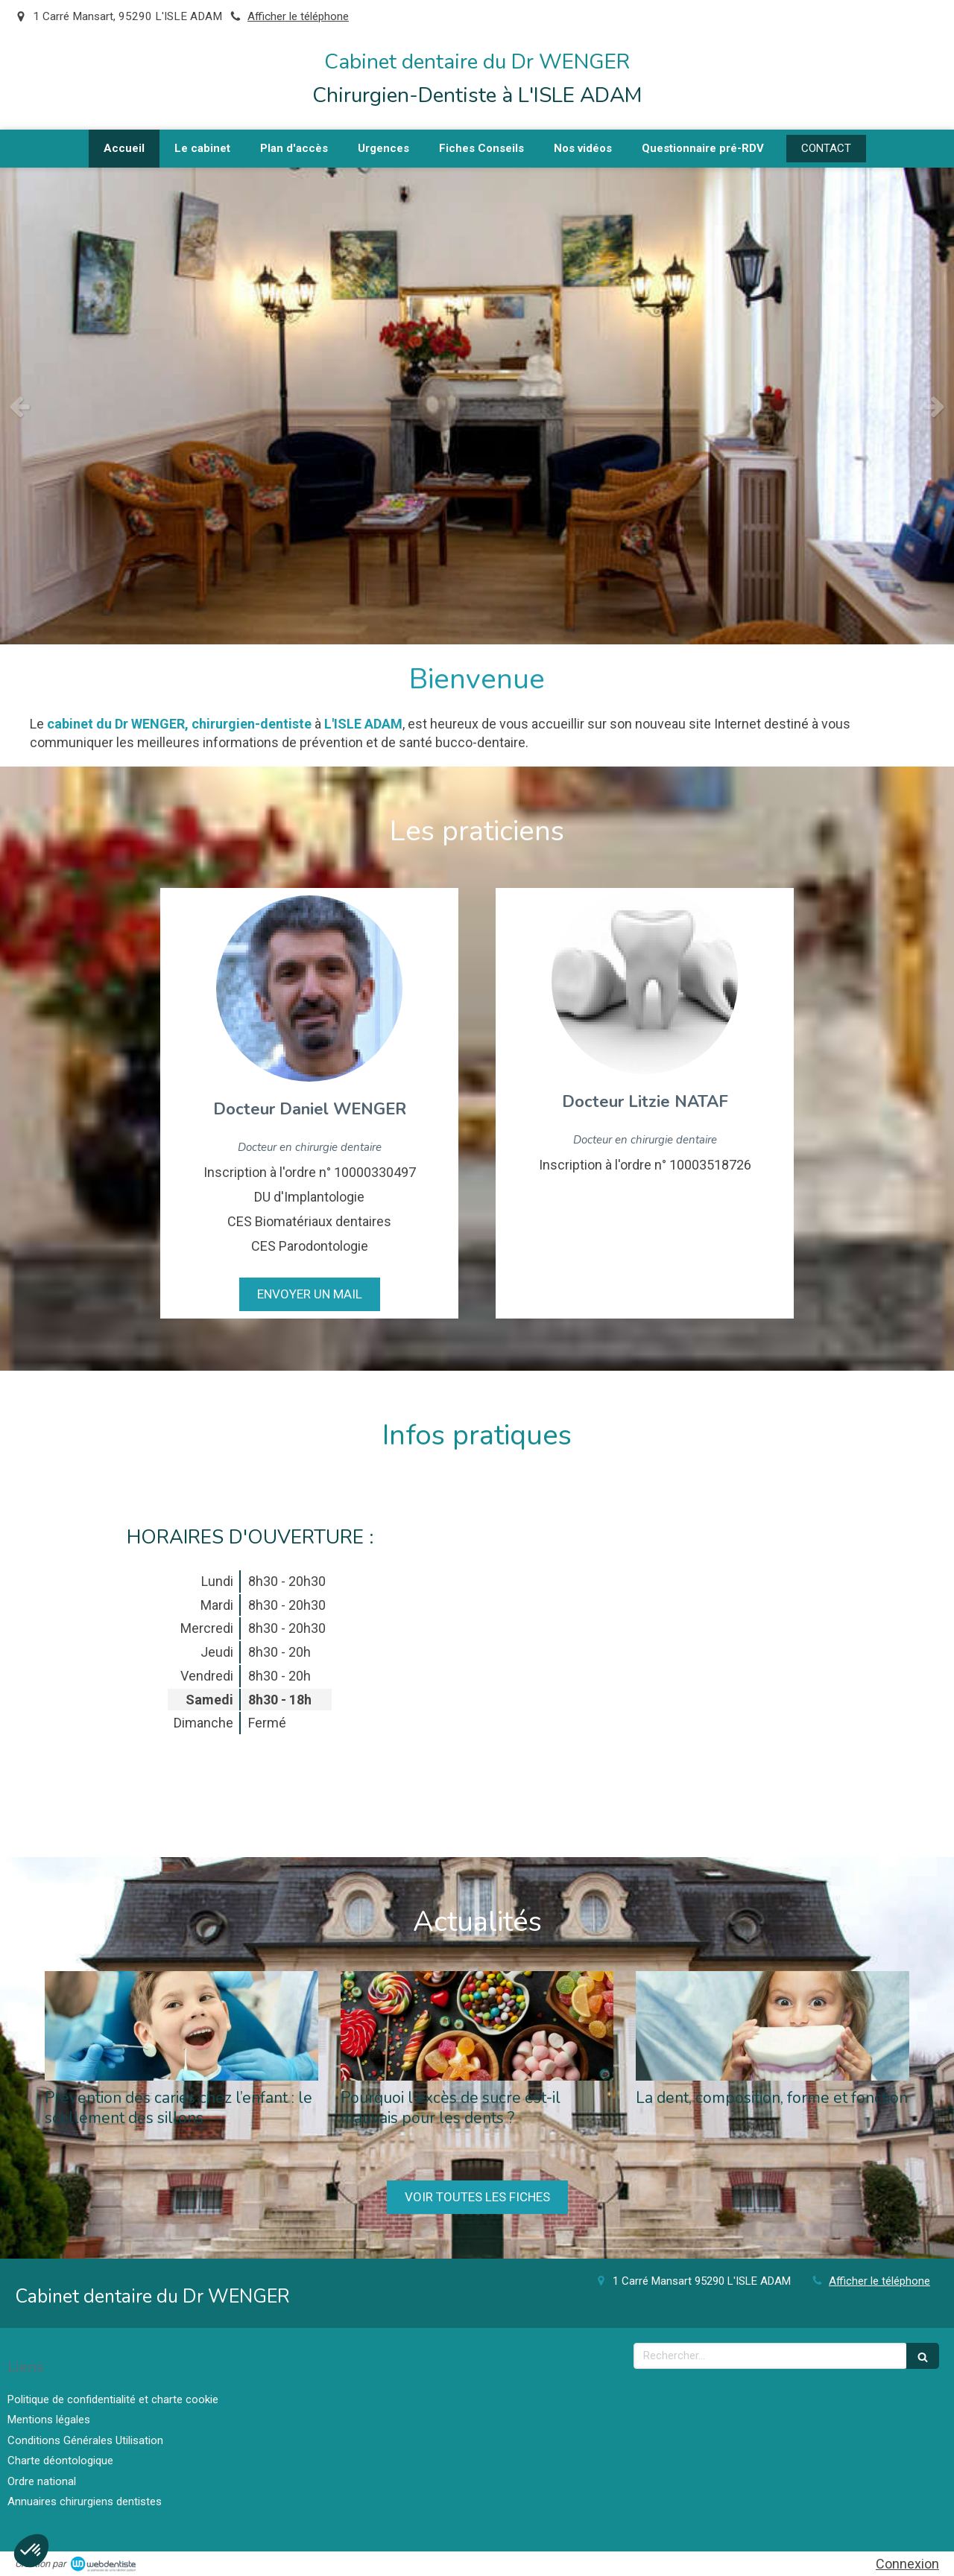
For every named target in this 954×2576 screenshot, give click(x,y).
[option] (477, 406)
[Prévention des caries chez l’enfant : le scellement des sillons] (181, 2026)
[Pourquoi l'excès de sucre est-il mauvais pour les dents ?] (477, 2026)
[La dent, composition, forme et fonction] (772, 2026)
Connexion (907, 2564)
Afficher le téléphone (298, 16)
